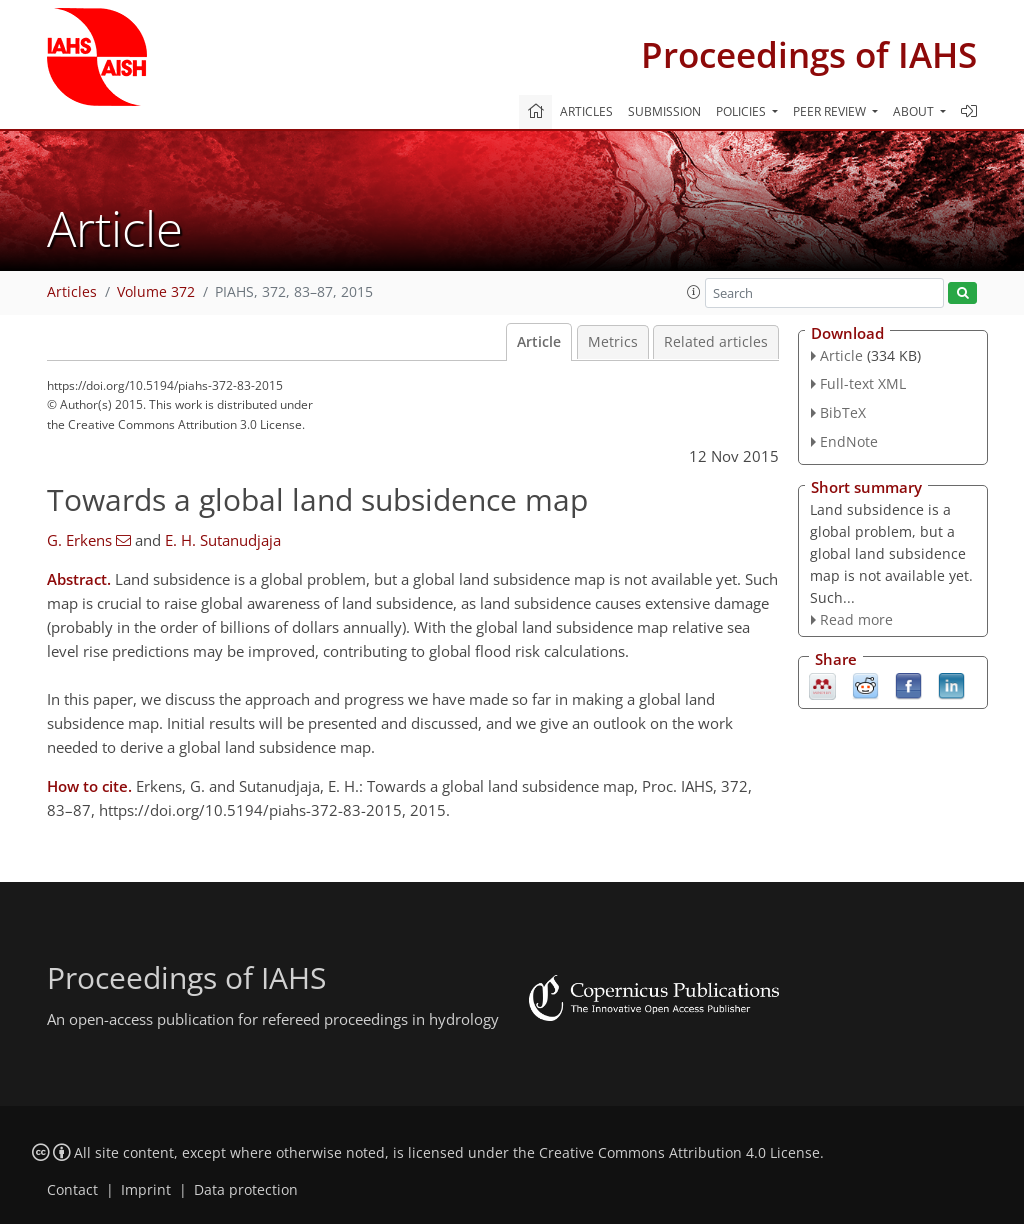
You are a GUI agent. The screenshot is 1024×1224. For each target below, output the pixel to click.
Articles (586, 111)
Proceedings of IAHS (809, 54)
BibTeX (843, 412)
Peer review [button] (831, 111)
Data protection (246, 1190)
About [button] (915, 111)
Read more (856, 619)
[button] (694, 292)
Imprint (146, 1190)
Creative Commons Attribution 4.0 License (679, 1153)
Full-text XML (863, 383)
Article (539, 342)
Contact (72, 1190)
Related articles (716, 342)
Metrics (613, 342)
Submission (664, 111)
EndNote (849, 441)
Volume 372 (156, 292)
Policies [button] (742, 111)
